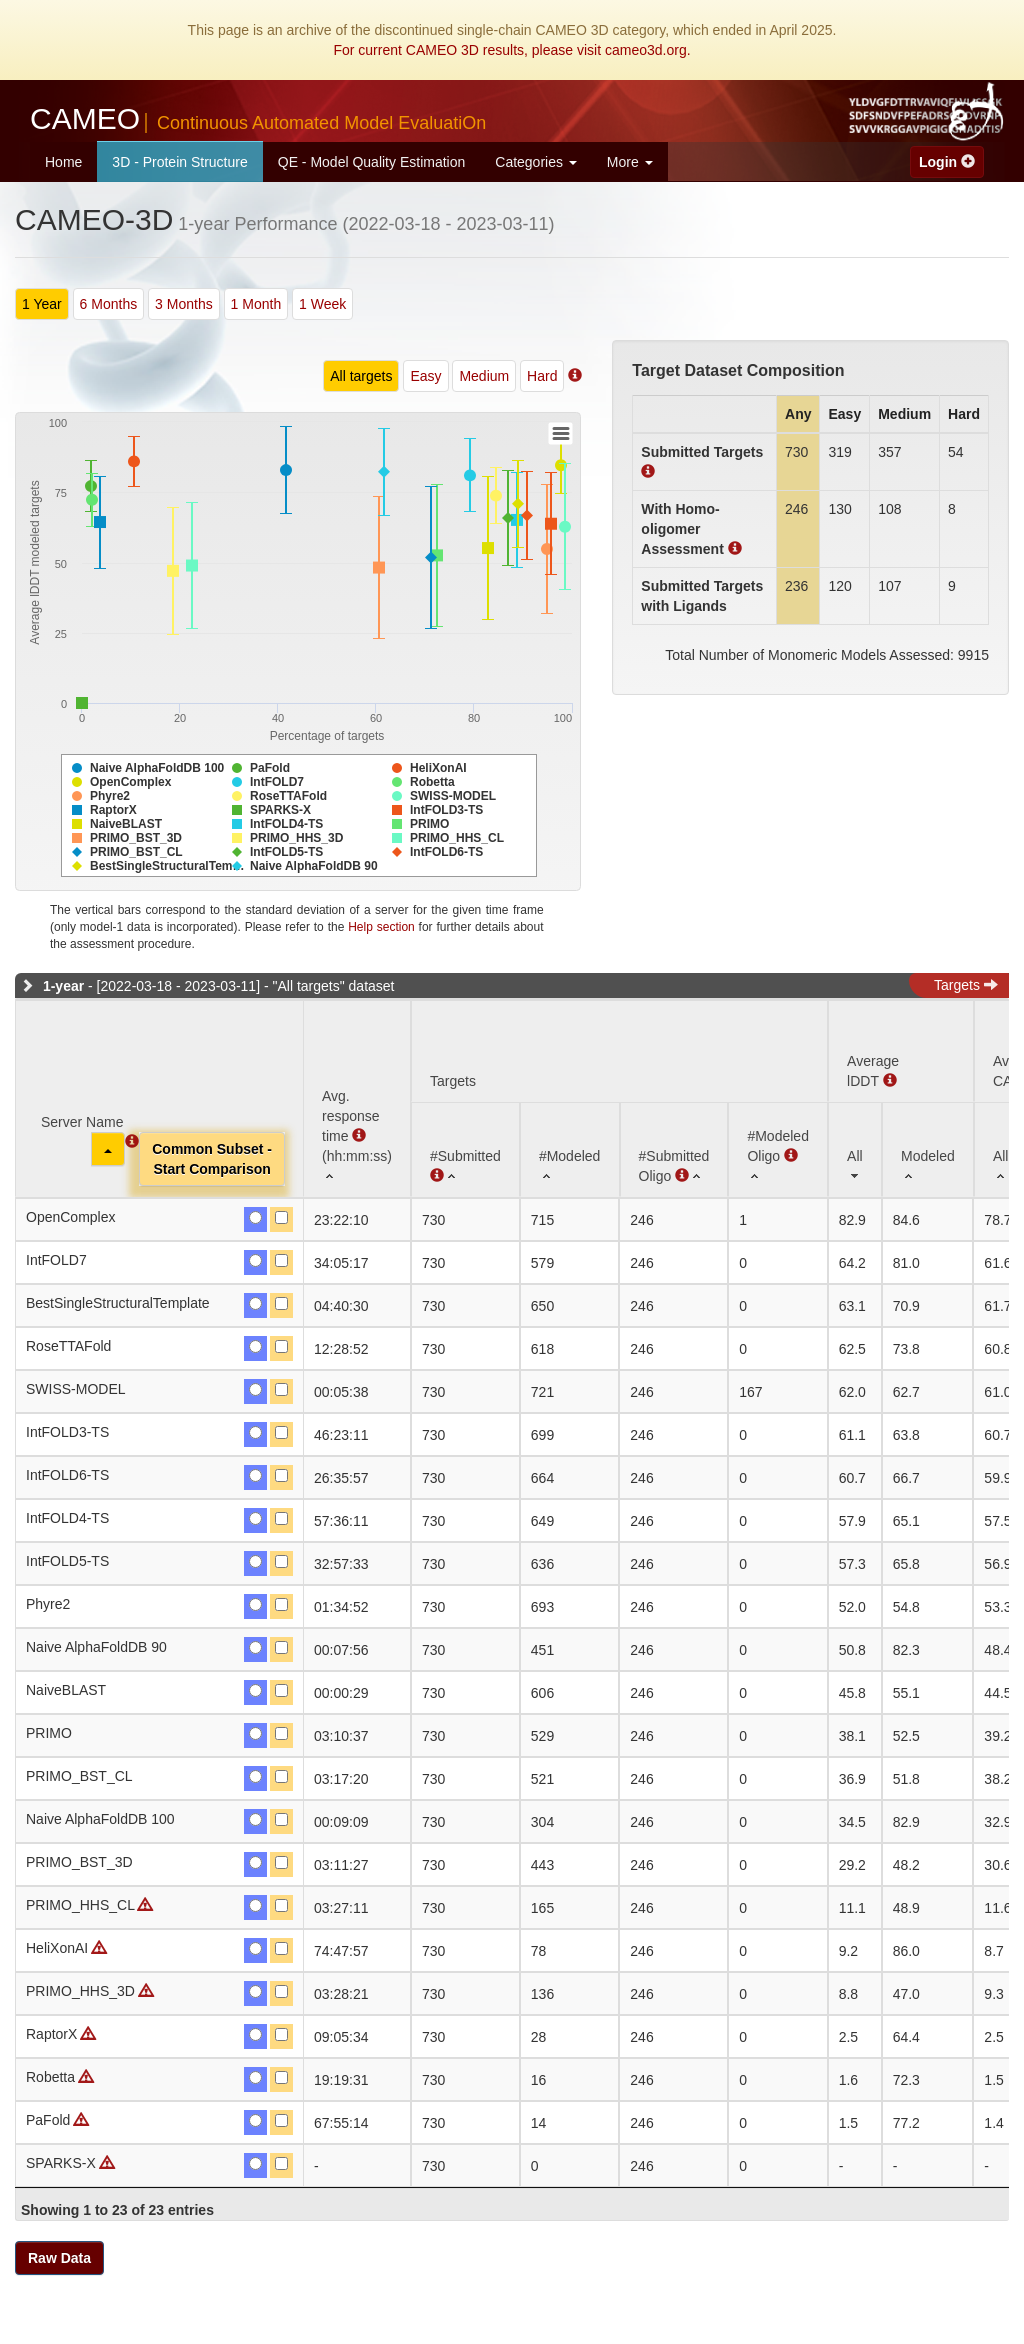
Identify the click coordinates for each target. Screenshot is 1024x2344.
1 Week (322, 304)
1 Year (42, 304)
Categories (536, 162)
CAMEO (258, 118)
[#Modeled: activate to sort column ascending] (570, 1149)
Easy (425, 376)
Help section (381, 927)
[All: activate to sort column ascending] (855, 1149)
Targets (966, 985)
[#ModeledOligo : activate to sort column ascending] (778, 1149)
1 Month (256, 304)
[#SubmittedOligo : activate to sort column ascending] (674, 1149)
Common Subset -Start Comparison (212, 1159)
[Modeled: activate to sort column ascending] (928, 1149)
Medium (484, 376)
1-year (63, 986)
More (630, 162)
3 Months (184, 304)
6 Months (109, 304)
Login (947, 162)
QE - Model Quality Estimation (372, 162)
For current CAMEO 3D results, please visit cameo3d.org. (511, 50)
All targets (361, 376)
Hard (542, 376)
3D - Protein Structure (179, 162)
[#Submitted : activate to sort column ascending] (465, 1149)
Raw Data (59, 2258)
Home (63, 162)
